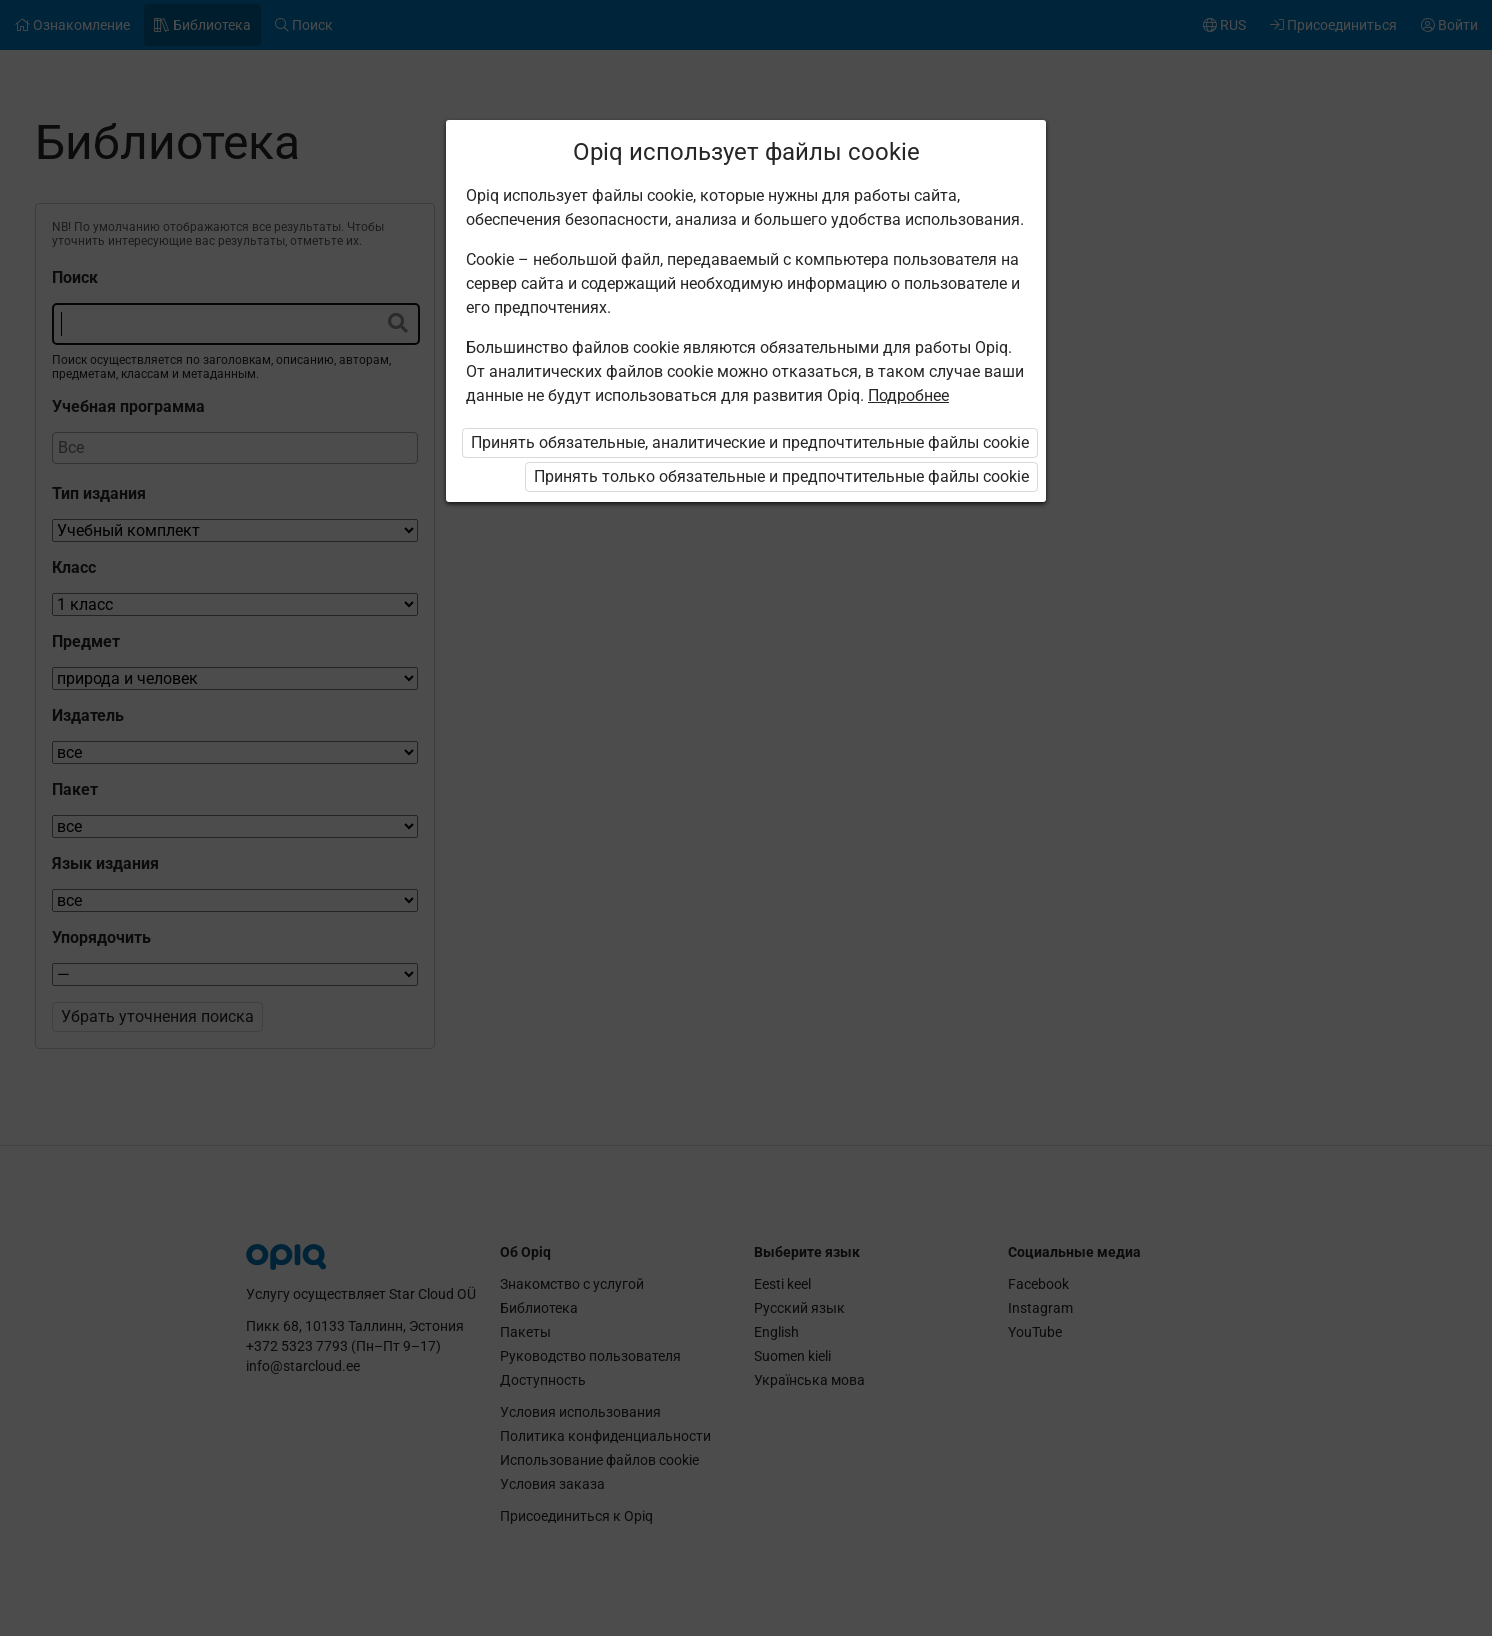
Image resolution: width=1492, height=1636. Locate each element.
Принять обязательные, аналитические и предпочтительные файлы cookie (750, 442)
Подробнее (908, 395)
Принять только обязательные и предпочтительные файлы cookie (781, 476)
